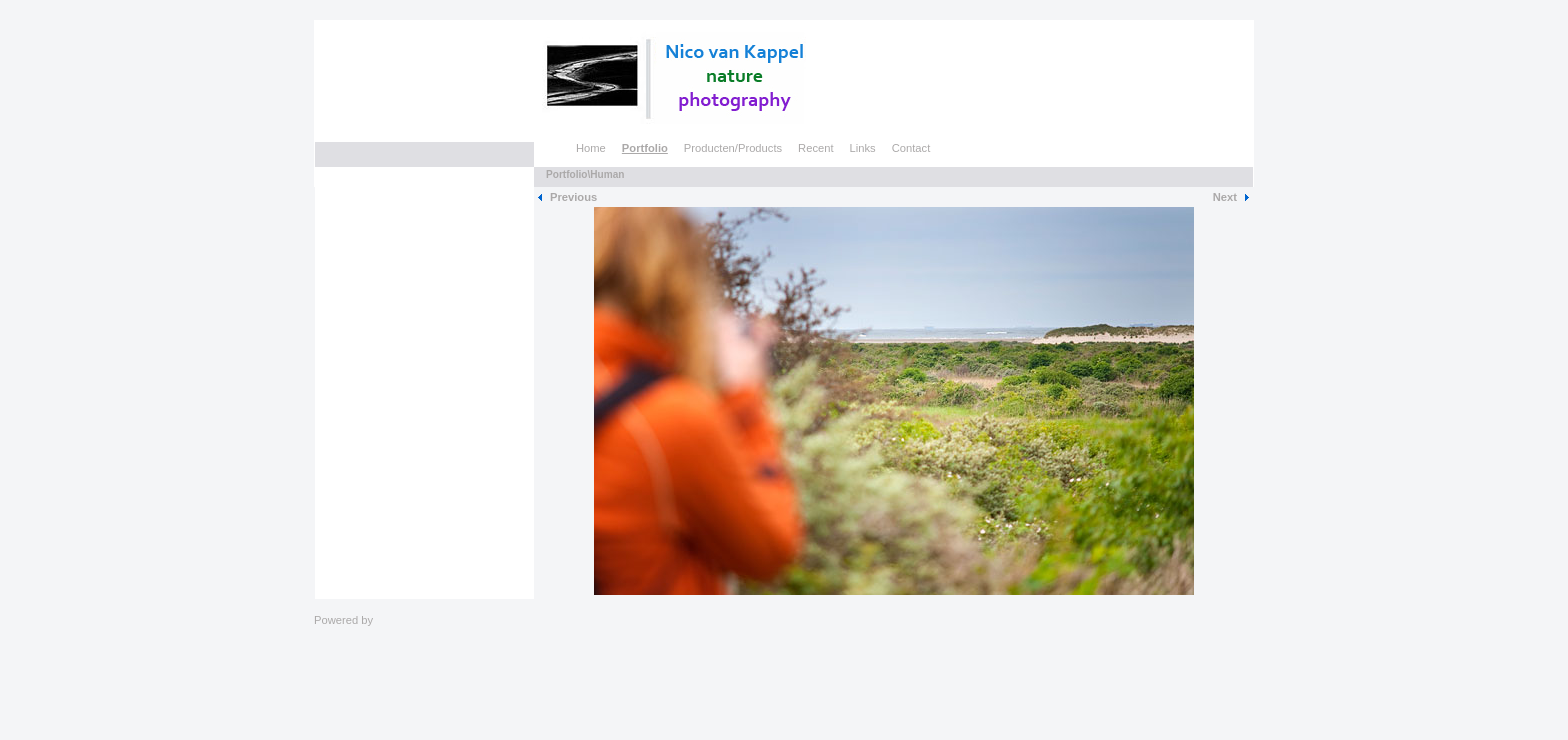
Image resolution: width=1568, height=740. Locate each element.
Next (1225, 197)
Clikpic (392, 620)
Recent (815, 148)
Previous (573, 197)
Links (863, 148)
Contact (911, 148)
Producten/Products (733, 148)
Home (591, 148)
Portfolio (645, 148)
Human (607, 174)
